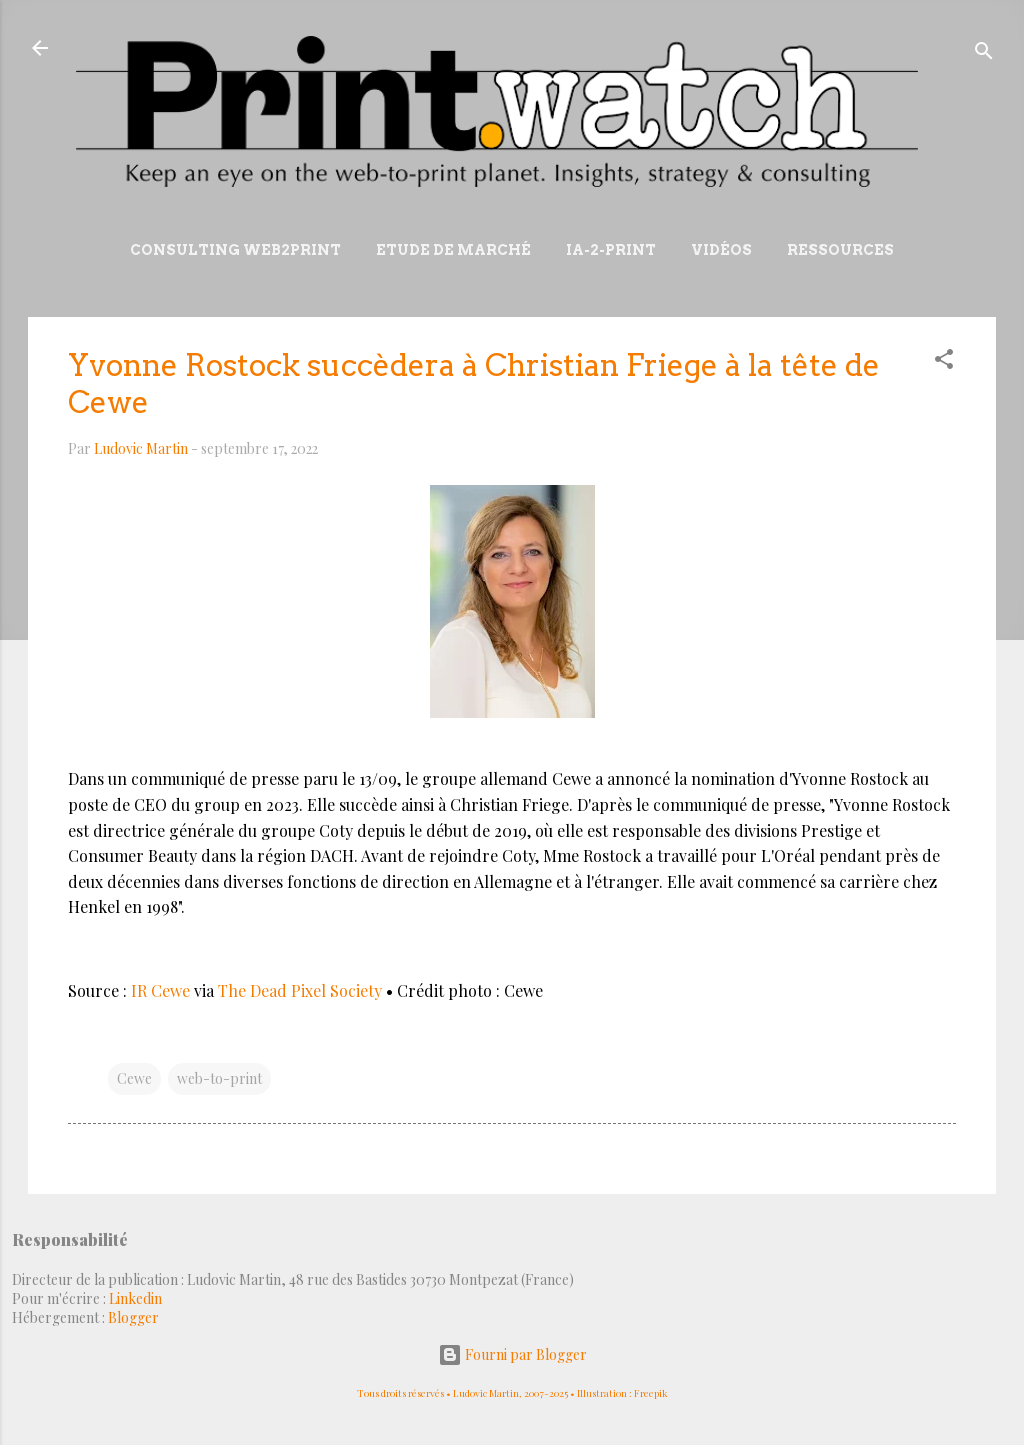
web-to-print (219, 1078)
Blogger (133, 1317)
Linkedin (135, 1298)
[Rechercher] (984, 54)
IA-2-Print (611, 250)
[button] (944, 362)
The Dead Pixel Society (302, 990)
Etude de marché (453, 250)
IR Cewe (160, 990)
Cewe (134, 1078)
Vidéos (721, 250)
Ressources (840, 250)
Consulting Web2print (235, 250)
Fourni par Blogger (512, 1354)
